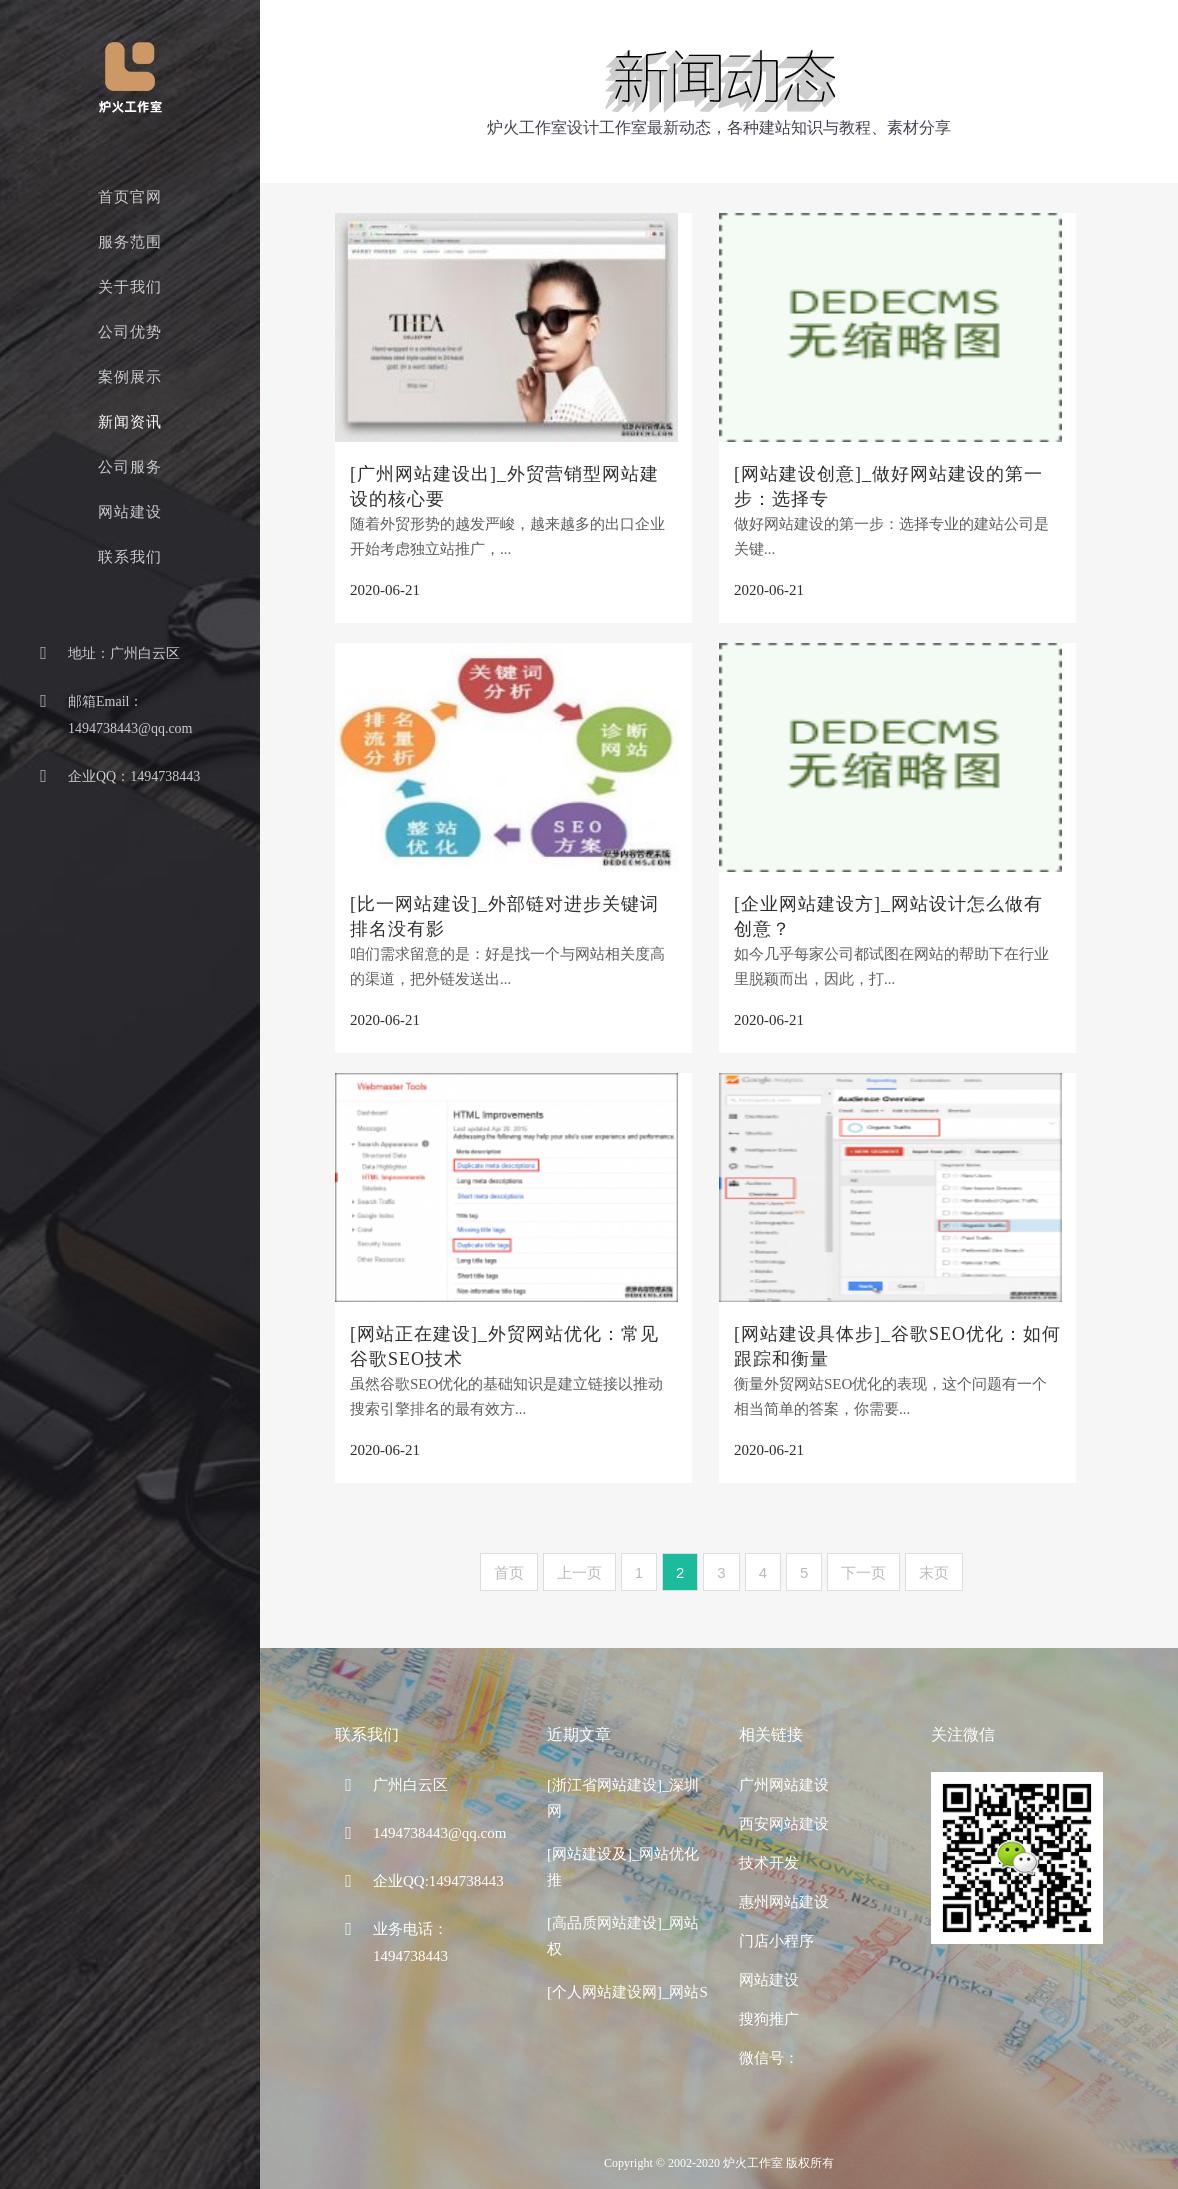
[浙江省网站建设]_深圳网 (623, 1798)
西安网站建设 (784, 1824)
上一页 (579, 1572)
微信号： (769, 2058)
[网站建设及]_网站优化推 (623, 1867)
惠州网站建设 (784, 1902)
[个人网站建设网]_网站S (627, 1992)
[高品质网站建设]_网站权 (623, 1936)
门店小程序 (776, 1941)
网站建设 (769, 1980)
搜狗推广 (769, 2019)
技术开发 (769, 1863)
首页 (509, 1572)
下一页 (863, 1572)
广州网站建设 (784, 1785)
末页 (934, 1572)
